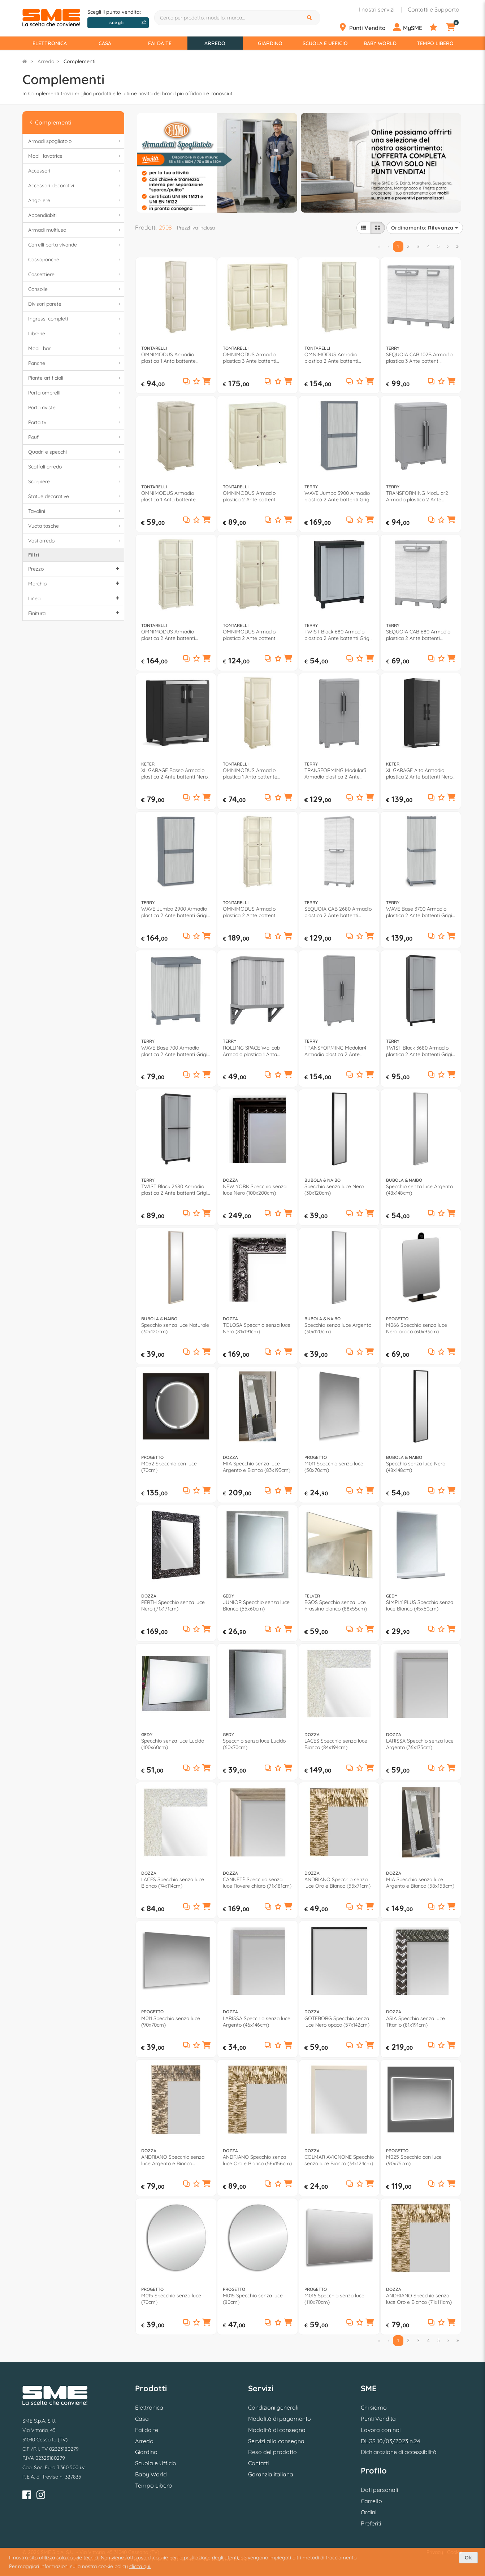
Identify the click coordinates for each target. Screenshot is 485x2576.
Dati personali (379, 2489)
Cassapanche (75, 259)
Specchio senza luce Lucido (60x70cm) (254, 1744)
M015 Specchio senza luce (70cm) (171, 2298)
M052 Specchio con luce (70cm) (169, 1466)
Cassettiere (75, 274)
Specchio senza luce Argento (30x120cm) (337, 1328)
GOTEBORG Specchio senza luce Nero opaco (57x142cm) (336, 2021)
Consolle (75, 289)
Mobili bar (75, 348)
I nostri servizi (376, 9)
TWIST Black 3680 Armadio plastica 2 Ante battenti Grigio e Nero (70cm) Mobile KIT (420, 1051)
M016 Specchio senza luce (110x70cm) (334, 2298)
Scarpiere (75, 481)
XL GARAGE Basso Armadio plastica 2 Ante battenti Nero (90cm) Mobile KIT (174, 773)
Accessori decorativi (75, 185)
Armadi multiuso (75, 230)
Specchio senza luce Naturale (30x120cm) (175, 1328)
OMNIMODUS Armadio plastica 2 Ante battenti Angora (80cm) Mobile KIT (334, 357)
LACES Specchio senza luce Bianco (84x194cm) (335, 1744)
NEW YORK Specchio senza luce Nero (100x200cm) (254, 1189)
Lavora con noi (380, 2429)
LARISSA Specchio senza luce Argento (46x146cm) (256, 2021)
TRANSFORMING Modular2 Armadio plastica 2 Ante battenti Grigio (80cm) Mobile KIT (420, 496)
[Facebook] (26, 2496)
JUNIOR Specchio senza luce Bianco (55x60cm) (256, 1605)
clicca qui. (140, 2566)
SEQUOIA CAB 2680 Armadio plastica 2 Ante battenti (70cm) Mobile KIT (338, 912)
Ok (468, 2557)
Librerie (75, 333)
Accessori (75, 171)
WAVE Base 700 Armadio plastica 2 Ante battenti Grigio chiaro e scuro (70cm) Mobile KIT (175, 1051)
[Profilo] (410, 27)
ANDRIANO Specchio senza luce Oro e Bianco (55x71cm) (337, 1882)
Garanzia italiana (270, 2474)
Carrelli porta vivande (75, 245)
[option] (217, 162)
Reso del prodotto (272, 2451)
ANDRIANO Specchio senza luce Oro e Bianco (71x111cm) (419, 2298)
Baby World (380, 43)
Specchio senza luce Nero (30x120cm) (334, 1189)
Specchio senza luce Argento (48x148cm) (419, 1189)
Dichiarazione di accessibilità (399, 2451)
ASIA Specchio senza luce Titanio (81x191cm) (415, 2021)
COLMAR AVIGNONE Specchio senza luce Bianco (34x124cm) (339, 2160)
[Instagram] (40, 2496)
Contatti (258, 2463)
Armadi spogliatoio (75, 141)
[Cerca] (310, 18)
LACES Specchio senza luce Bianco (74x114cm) (172, 1882)
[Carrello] (455, 27)
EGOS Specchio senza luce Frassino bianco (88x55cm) (335, 1605)
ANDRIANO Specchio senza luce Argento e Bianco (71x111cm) (172, 2160)
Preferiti (371, 2523)
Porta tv (75, 422)
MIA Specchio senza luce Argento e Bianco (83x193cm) (256, 1466)
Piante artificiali (75, 378)
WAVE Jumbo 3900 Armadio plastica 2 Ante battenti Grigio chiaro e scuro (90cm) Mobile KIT (338, 496)
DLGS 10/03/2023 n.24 (390, 2441)
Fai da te (160, 43)
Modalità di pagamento (279, 2418)
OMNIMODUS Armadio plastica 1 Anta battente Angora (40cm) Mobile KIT (171, 357)
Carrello (371, 2501)
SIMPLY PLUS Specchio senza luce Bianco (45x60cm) (419, 1605)
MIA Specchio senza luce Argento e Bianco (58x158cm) (420, 1882)
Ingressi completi (75, 319)
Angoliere (75, 200)
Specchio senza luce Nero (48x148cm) (415, 1466)
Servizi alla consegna (276, 2441)
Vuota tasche (75, 526)
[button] (206, 382)
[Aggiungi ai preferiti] (196, 381)
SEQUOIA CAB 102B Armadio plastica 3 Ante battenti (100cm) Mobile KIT (419, 357)
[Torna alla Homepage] (24, 61)
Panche (75, 363)
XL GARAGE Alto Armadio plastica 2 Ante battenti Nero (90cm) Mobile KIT (419, 773)
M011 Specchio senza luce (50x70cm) (333, 1466)
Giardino (270, 43)
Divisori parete (75, 304)
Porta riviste (75, 407)
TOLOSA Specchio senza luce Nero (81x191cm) (256, 1328)
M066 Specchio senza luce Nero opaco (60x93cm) (416, 1328)
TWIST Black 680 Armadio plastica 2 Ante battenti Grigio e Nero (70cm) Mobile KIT (338, 634)
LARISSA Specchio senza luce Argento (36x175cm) (420, 1744)
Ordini (368, 2512)
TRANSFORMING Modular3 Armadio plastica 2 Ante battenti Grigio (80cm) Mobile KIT (338, 773)
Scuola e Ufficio (325, 43)
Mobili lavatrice (75, 156)
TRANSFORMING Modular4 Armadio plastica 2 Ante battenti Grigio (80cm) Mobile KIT (338, 1051)
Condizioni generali (273, 2407)
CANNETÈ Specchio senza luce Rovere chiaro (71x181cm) (257, 1882)
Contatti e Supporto (433, 9)
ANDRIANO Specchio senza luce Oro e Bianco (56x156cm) (257, 2160)
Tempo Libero (435, 43)
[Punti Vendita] (365, 27)
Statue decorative (75, 496)
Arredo (214, 43)
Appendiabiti (75, 215)
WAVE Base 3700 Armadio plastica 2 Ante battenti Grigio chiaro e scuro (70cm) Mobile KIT (420, 912)
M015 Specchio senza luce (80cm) (253, 2298)
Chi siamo (374, 2407)
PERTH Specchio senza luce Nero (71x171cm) (173, 1605)
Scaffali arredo (75, 467)
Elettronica (50, 43)
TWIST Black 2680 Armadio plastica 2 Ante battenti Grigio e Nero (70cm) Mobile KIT (175, 1189)
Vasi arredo (75, 541)
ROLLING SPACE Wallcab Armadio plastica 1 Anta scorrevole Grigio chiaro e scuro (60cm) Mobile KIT (252, 1051)
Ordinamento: (424, 228)
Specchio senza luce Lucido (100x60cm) (172, 1744)
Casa (105, 43)
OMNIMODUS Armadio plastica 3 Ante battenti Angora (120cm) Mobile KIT (254, 357)
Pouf (75, 437)
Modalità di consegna (277, 2429)
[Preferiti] (437, 27)
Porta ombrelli (75, 393)
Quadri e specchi (75, 452)
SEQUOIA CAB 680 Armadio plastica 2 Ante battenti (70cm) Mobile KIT (418, 634)
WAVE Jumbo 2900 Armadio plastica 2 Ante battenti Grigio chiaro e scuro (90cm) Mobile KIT (175, 912)
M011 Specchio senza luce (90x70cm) (170, 2021)
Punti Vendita (378, 2418)
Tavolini (75, 511)
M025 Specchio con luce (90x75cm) (414, 2160)
